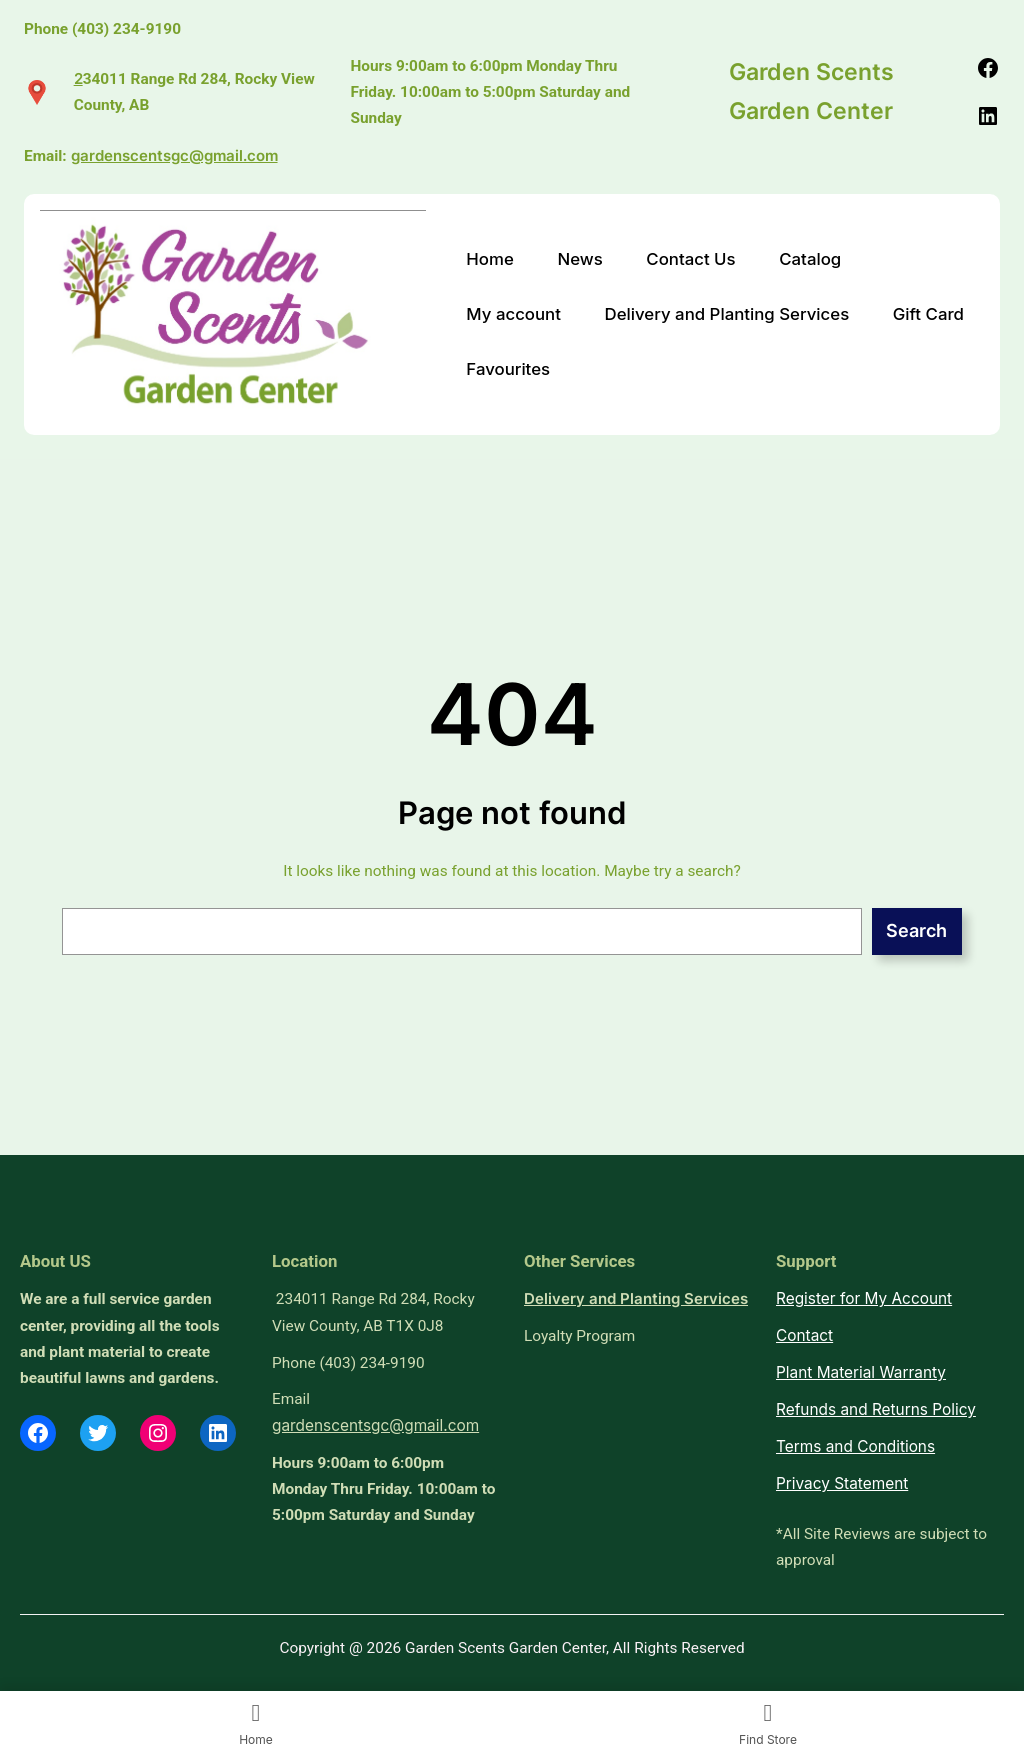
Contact (804, 1335)
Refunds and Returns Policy (876, 1409)
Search (916, 930)
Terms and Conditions (855, 1446)
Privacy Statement (842, 1483)
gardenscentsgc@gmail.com (174, 155)
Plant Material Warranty (861, 1372)
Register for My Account (864, 1298)
